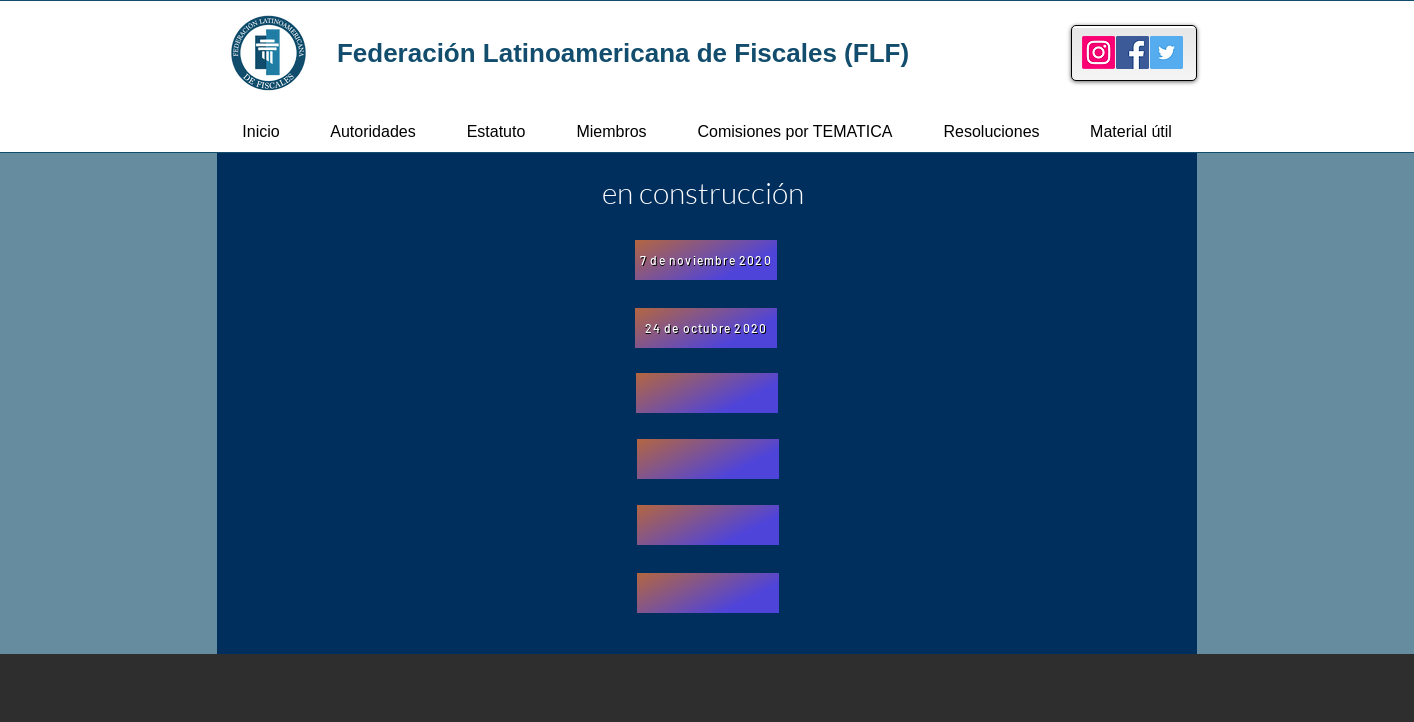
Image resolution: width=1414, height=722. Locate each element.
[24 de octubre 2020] (706, 328)
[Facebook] (1132, 52)
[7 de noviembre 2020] (706, 260)
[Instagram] (1098, 52)
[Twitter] (1166, 52)
